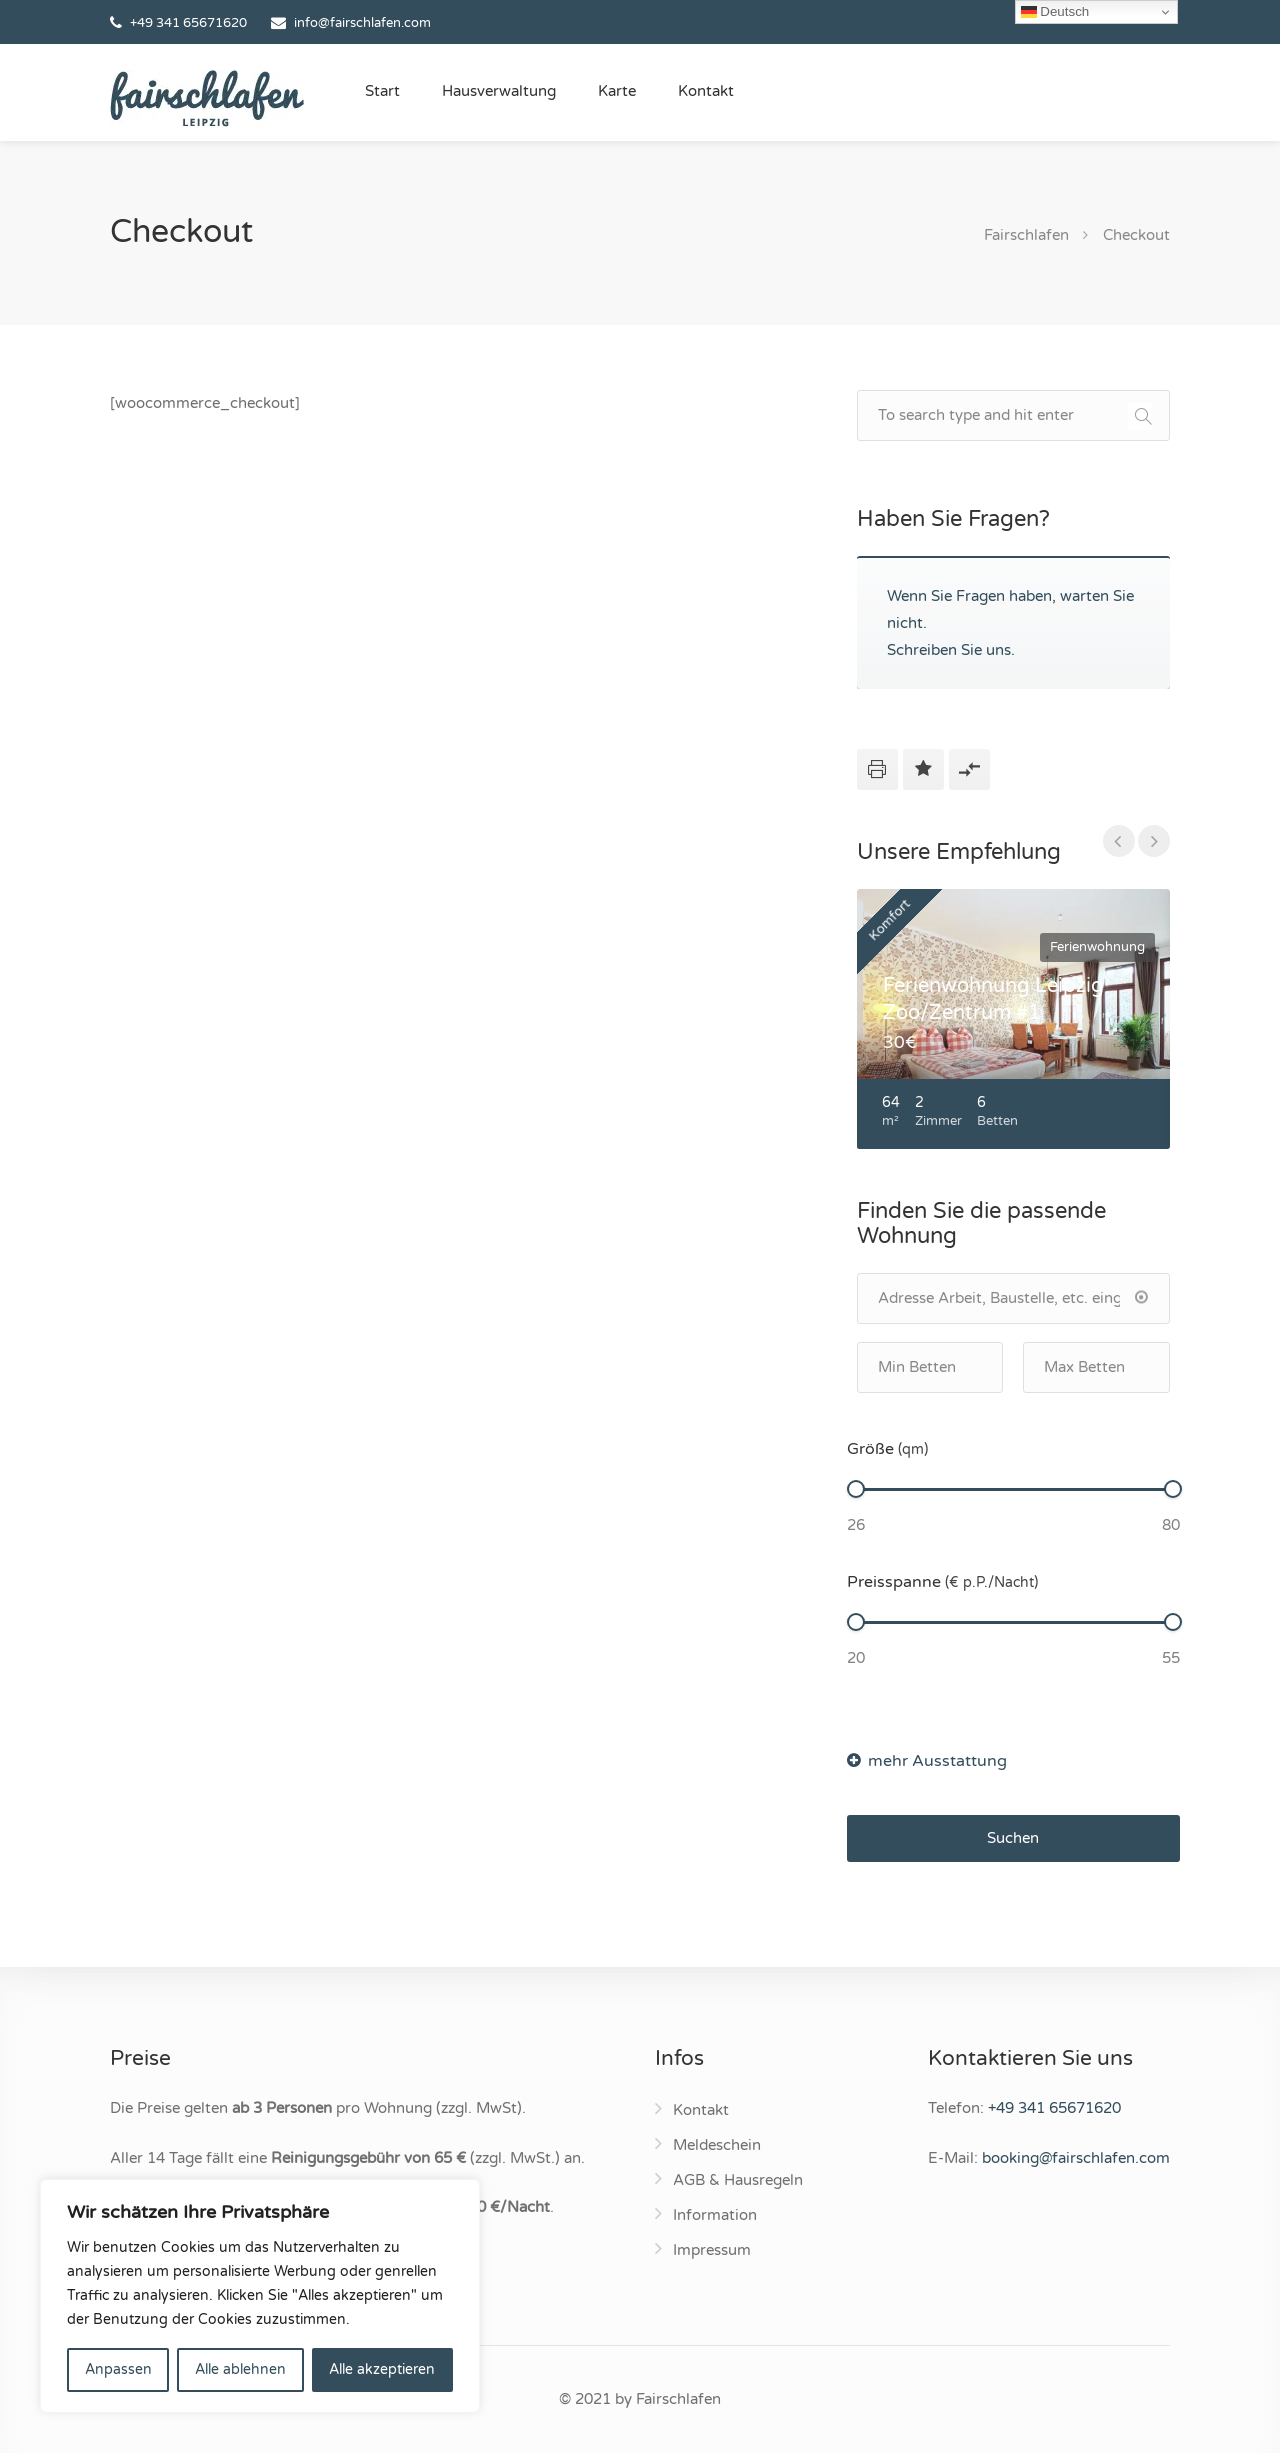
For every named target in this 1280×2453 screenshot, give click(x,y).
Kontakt (706, 91)
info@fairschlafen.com (362, 23)
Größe (887, 1449)
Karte (617, 91)
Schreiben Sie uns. (951, 650)
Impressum (712, 2250)
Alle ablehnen (240, 2369)
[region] (260, 2296)
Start (382, 91)
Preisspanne (942, 1582)
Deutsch (1055, 12)
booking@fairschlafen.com (1076, 2158)
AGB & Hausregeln (738, 2180)
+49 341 (1054, 2108)
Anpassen (118, 2369)
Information (715, 2215)
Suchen (1013, 1838)
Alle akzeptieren (382, 2369)
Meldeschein (717, 2145)
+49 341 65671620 (188, 23)
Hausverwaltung (499, 91)
